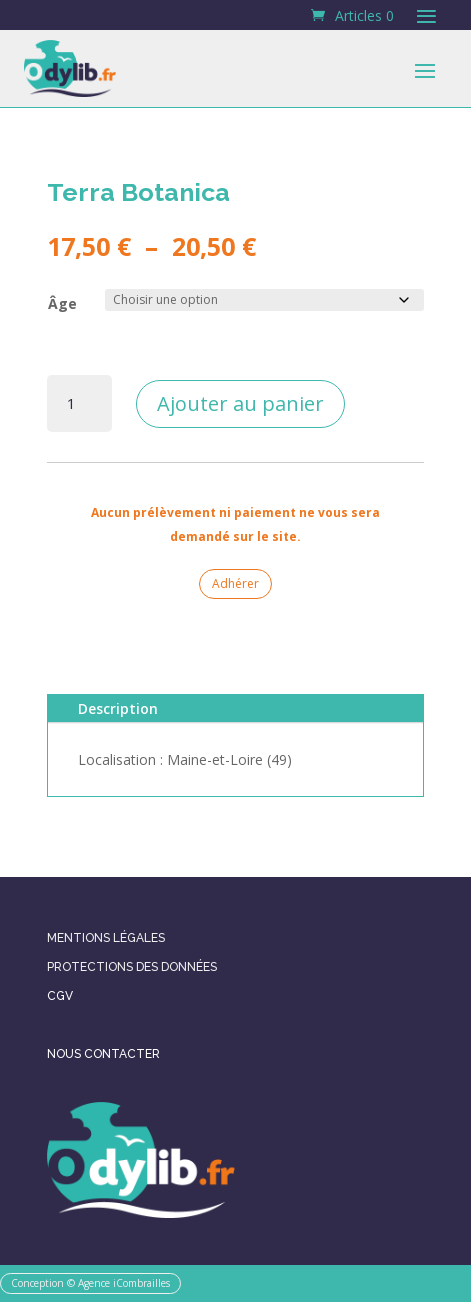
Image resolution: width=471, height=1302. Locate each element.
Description (118, 708)
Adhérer (235, 583)
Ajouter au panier (240, 403)
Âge (62, 303)
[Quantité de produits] (79, 404)
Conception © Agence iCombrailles (90, 1283)
